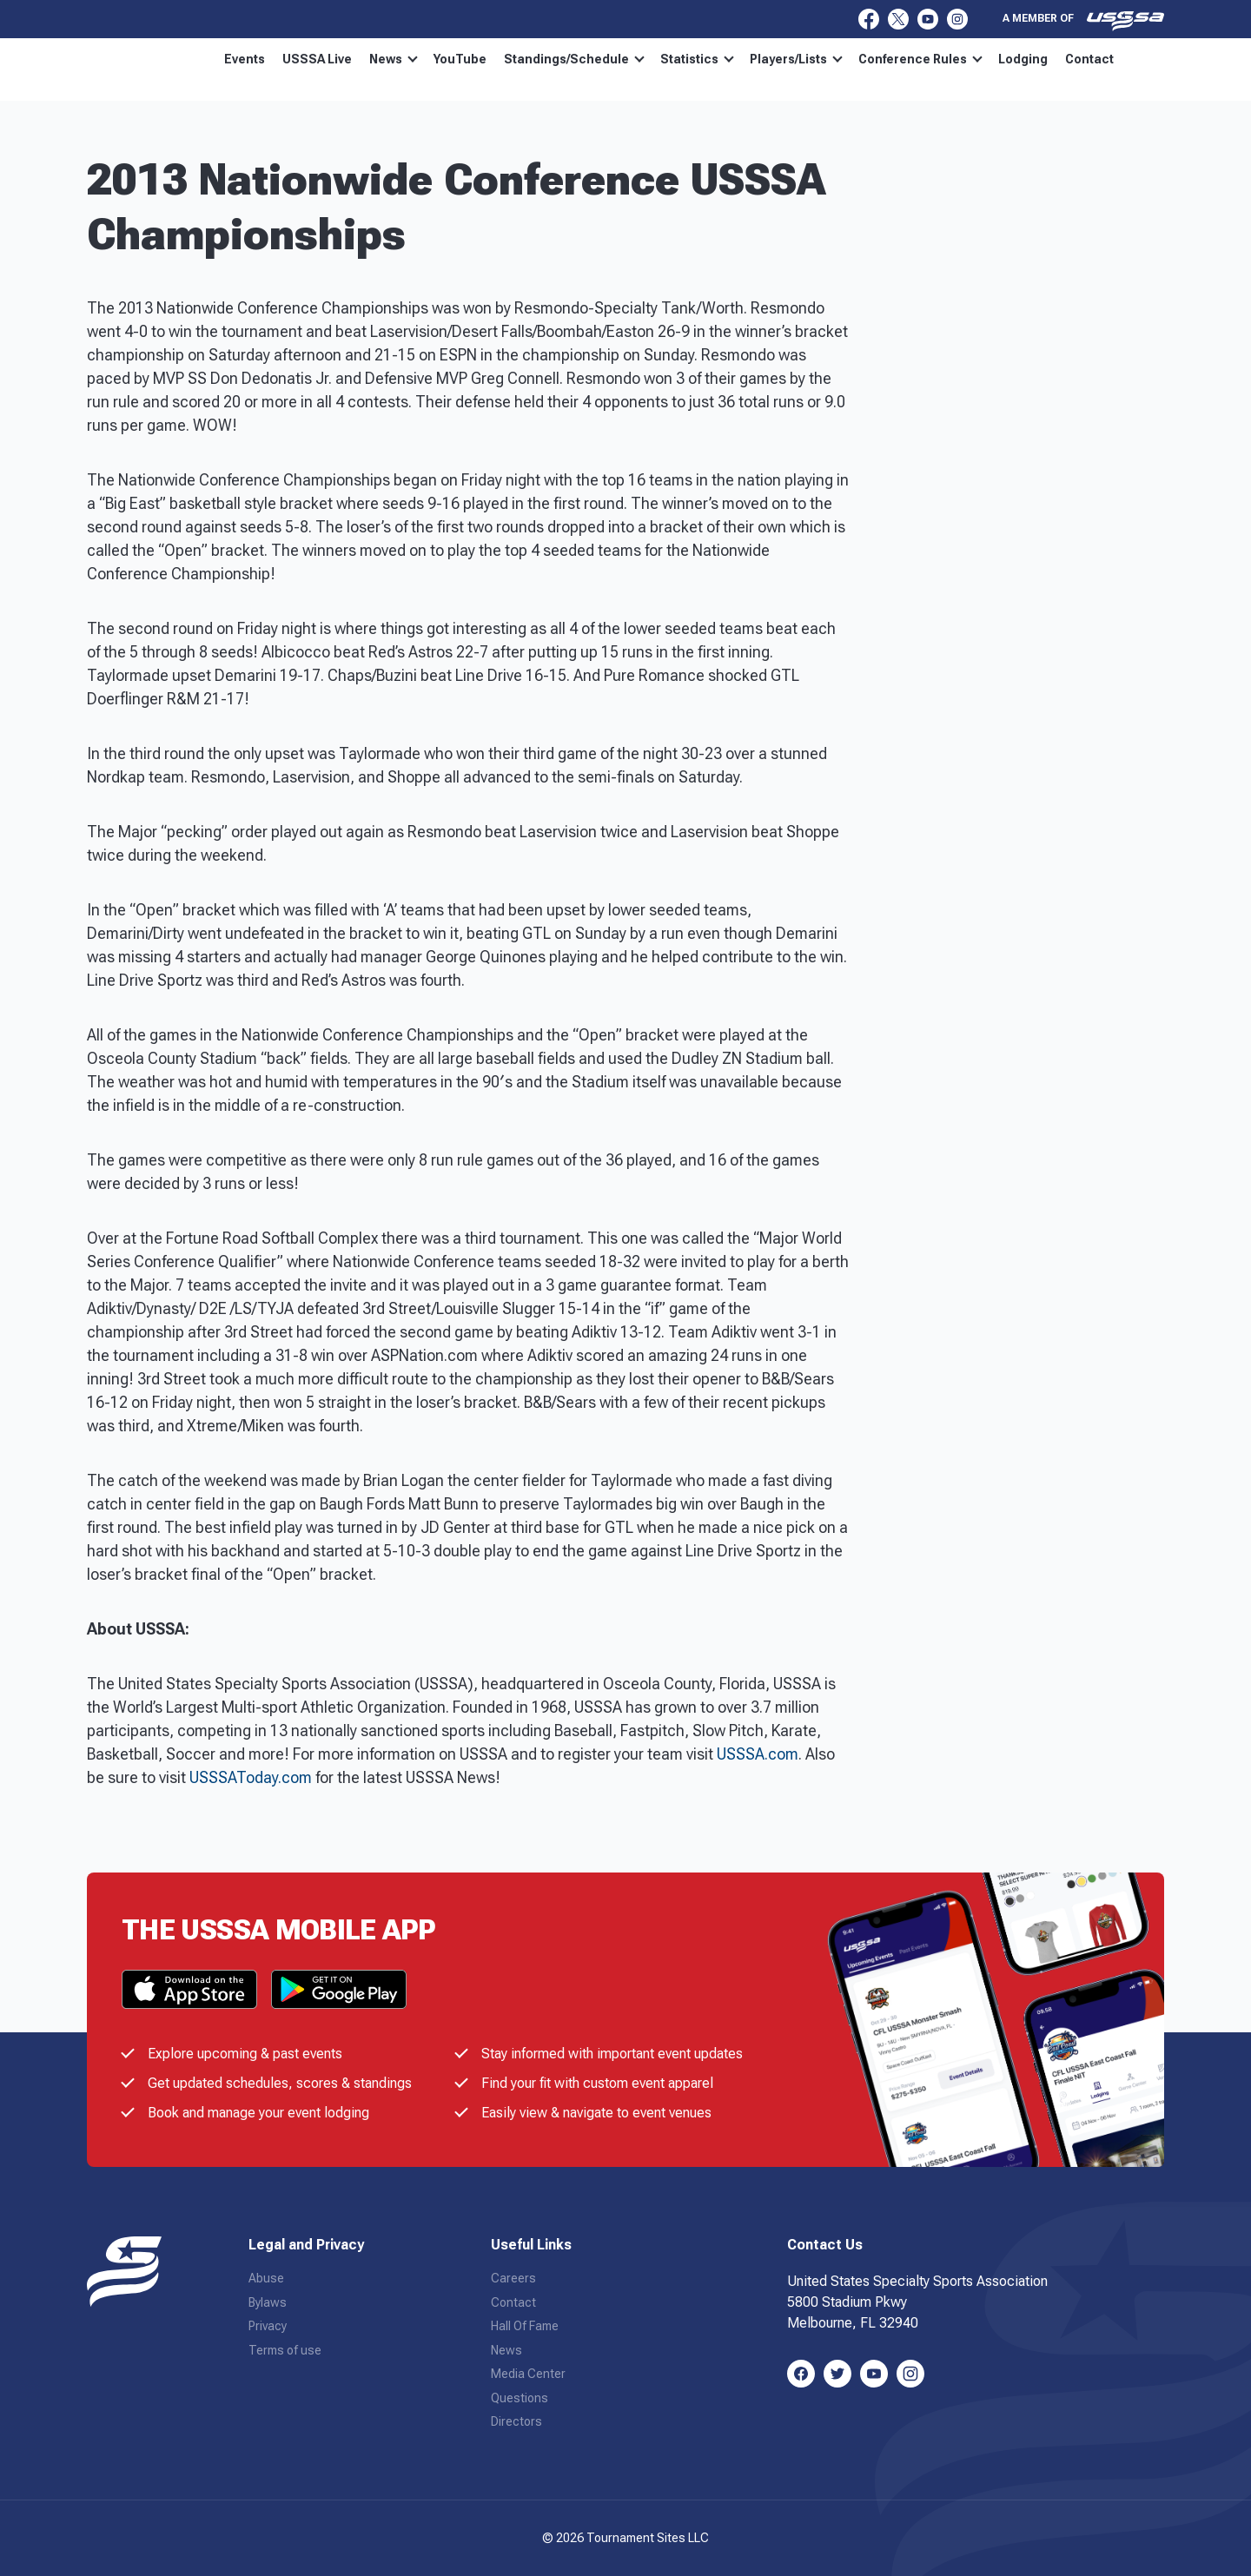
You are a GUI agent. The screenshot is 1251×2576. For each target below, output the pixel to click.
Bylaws (267, 2302)
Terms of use (284, 2350)
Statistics (697, 59)
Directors (516, 2421)
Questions (519, 2398)
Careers (513, 2278)
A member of (1083, 20)
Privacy (267, 2326)
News (393, 59)
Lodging (1023, 59)
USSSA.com (757, 1754)
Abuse (266, 2278)
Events (244, 59)
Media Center (528, 2374)
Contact (1089, 59)
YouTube (460, 59)
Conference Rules (920, 59)
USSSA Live (317, 59)
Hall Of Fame (525, 2326)
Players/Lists (796, 59)
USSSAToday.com (250, 1777)
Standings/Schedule (574, 59)
